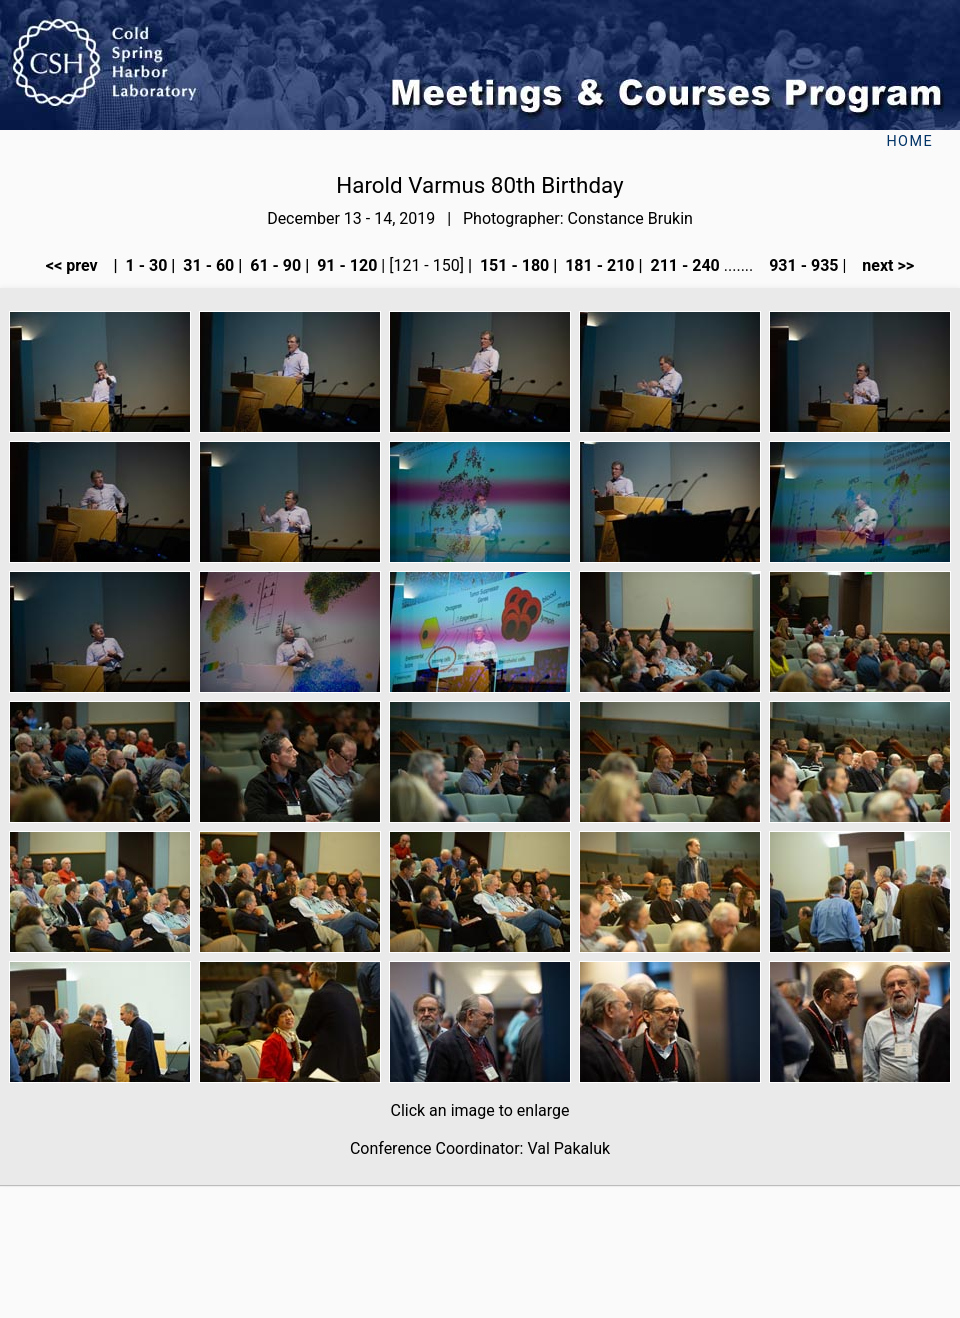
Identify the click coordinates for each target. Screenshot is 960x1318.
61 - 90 (273, 265)
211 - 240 (682, 265)
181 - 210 (597, 265)
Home (909, 141)
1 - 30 (145, 265)
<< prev (78, 265)
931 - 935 (801, 265)
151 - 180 (512, 265)
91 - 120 (345, 265)
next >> (882, 265)
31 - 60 (206, 265)
